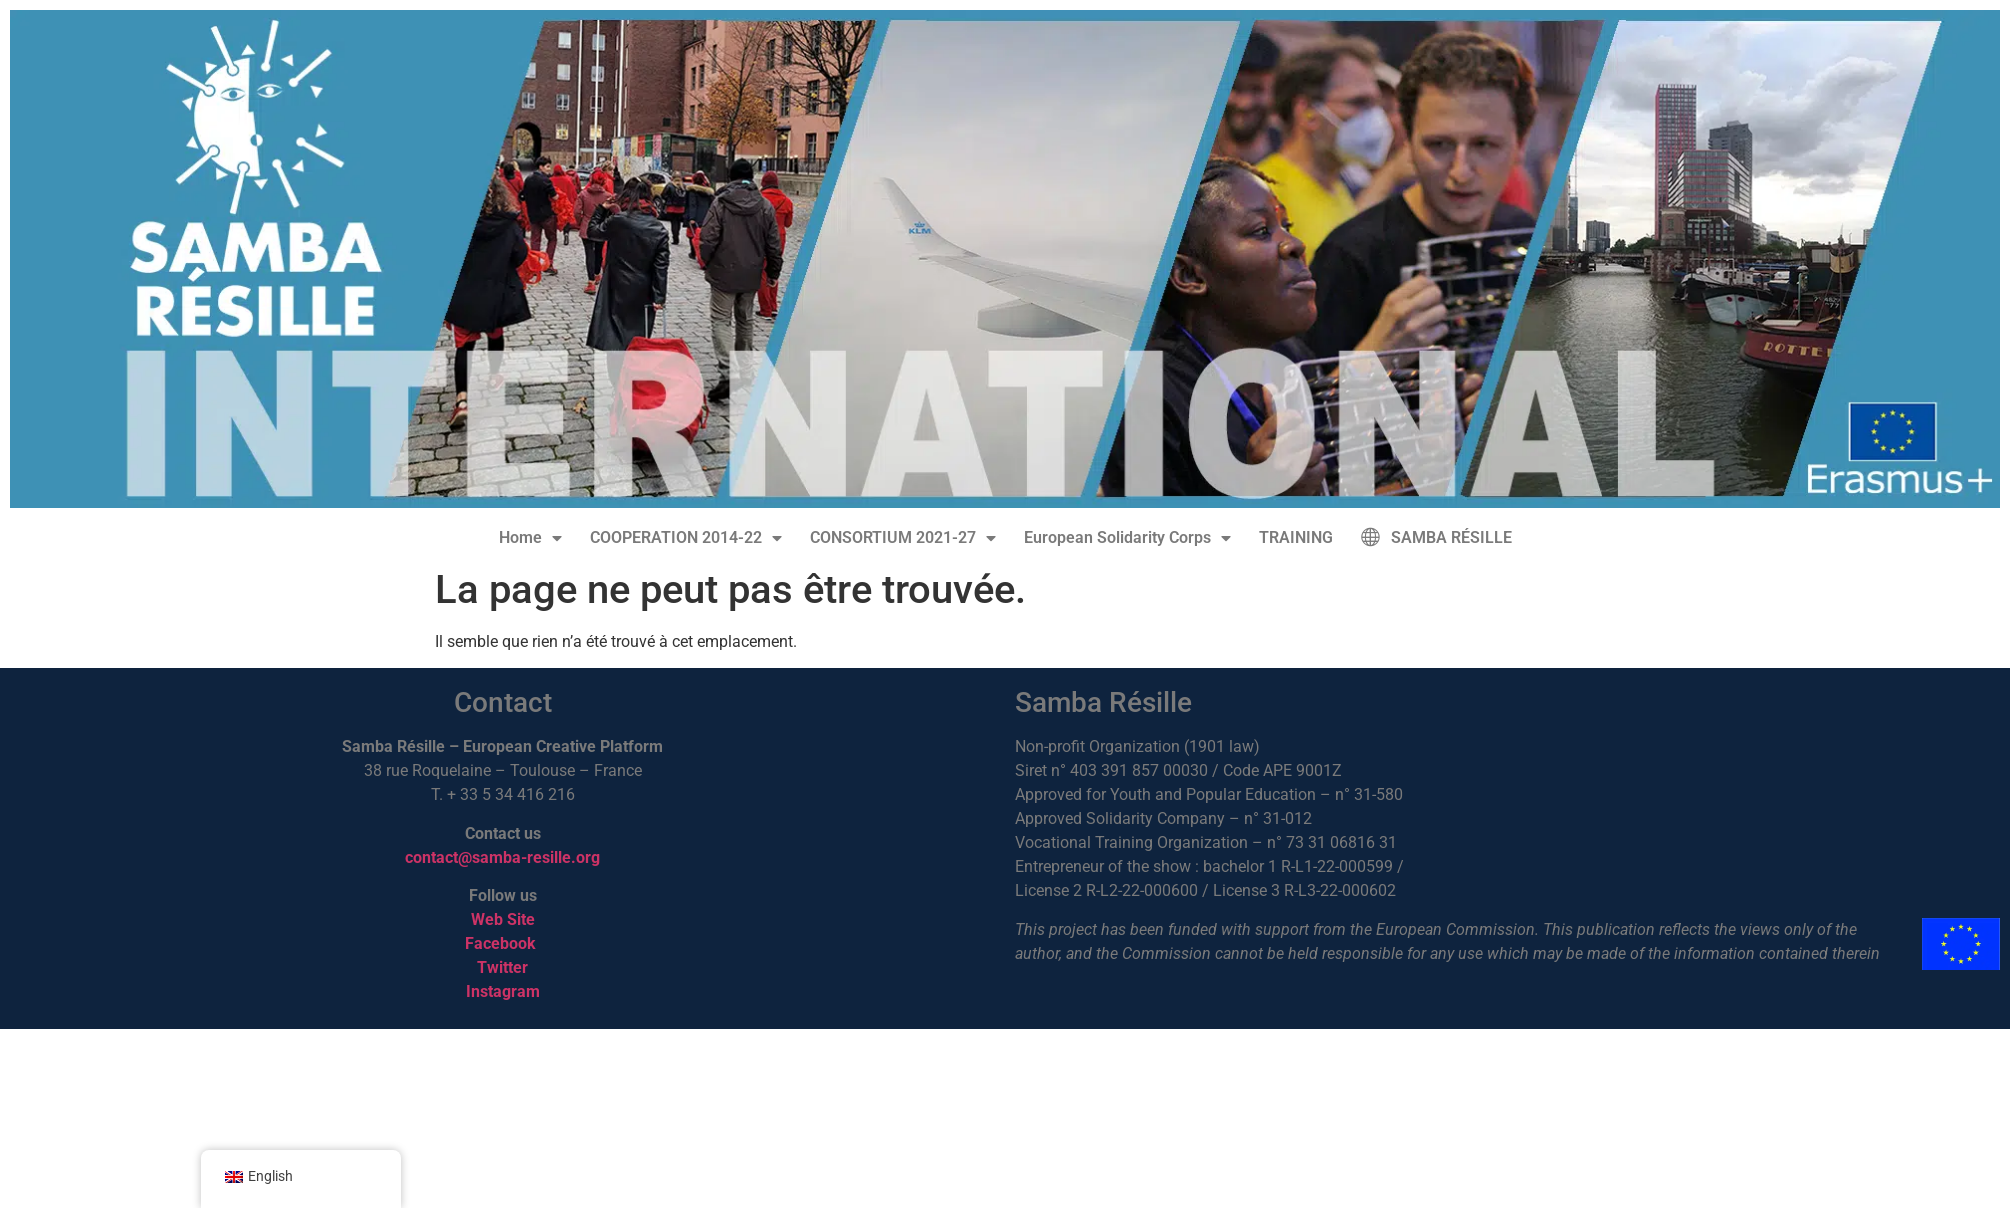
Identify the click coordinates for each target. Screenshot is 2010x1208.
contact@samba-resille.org (502, 857)
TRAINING (1296, 537)
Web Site (503, 919)
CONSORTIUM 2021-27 (903, 538)
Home (530, 538)
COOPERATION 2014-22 (686, 538)
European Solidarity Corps (1127, 538)
